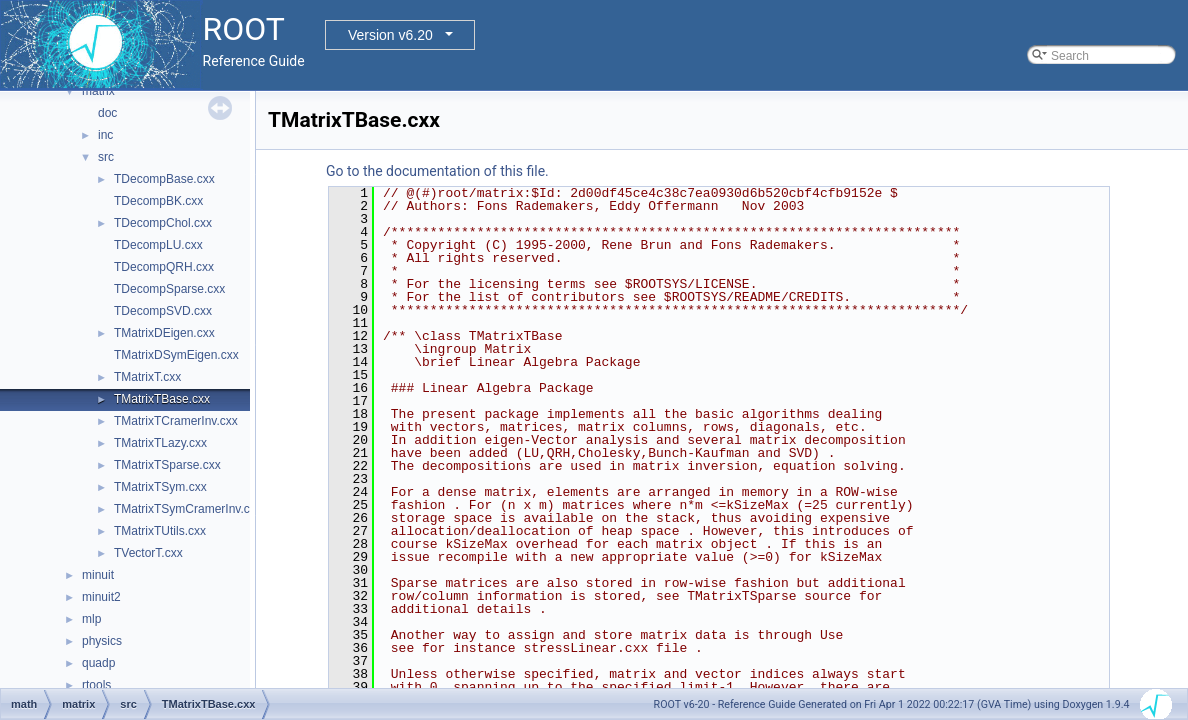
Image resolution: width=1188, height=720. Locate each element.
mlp (91, 619)
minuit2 (101, 597)
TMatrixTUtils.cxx (160, 531)
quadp (98, 663)
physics (102, 641)
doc (107, 113)
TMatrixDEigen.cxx (164, 333)
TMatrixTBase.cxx (162, 399)
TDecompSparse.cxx (169, 289)
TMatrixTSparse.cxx (167, 465)
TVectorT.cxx (148, 553)
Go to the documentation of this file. (437, 171)
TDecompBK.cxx (158, 201)
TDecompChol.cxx (163, 223)
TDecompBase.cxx (164, 179)
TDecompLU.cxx (158, 245)
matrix (98, 91)
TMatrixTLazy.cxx (160, 443)
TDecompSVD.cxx (163, 311)
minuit (98, 575)
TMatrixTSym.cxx (160, 487)
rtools (96, 685)
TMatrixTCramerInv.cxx (176, 421)
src (106, 157)
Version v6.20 (390, 35)
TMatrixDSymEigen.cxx (176, 355)
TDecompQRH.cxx (164, 267)
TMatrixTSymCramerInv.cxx (188, 509)
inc (105, 135)
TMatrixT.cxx (147, 377)
